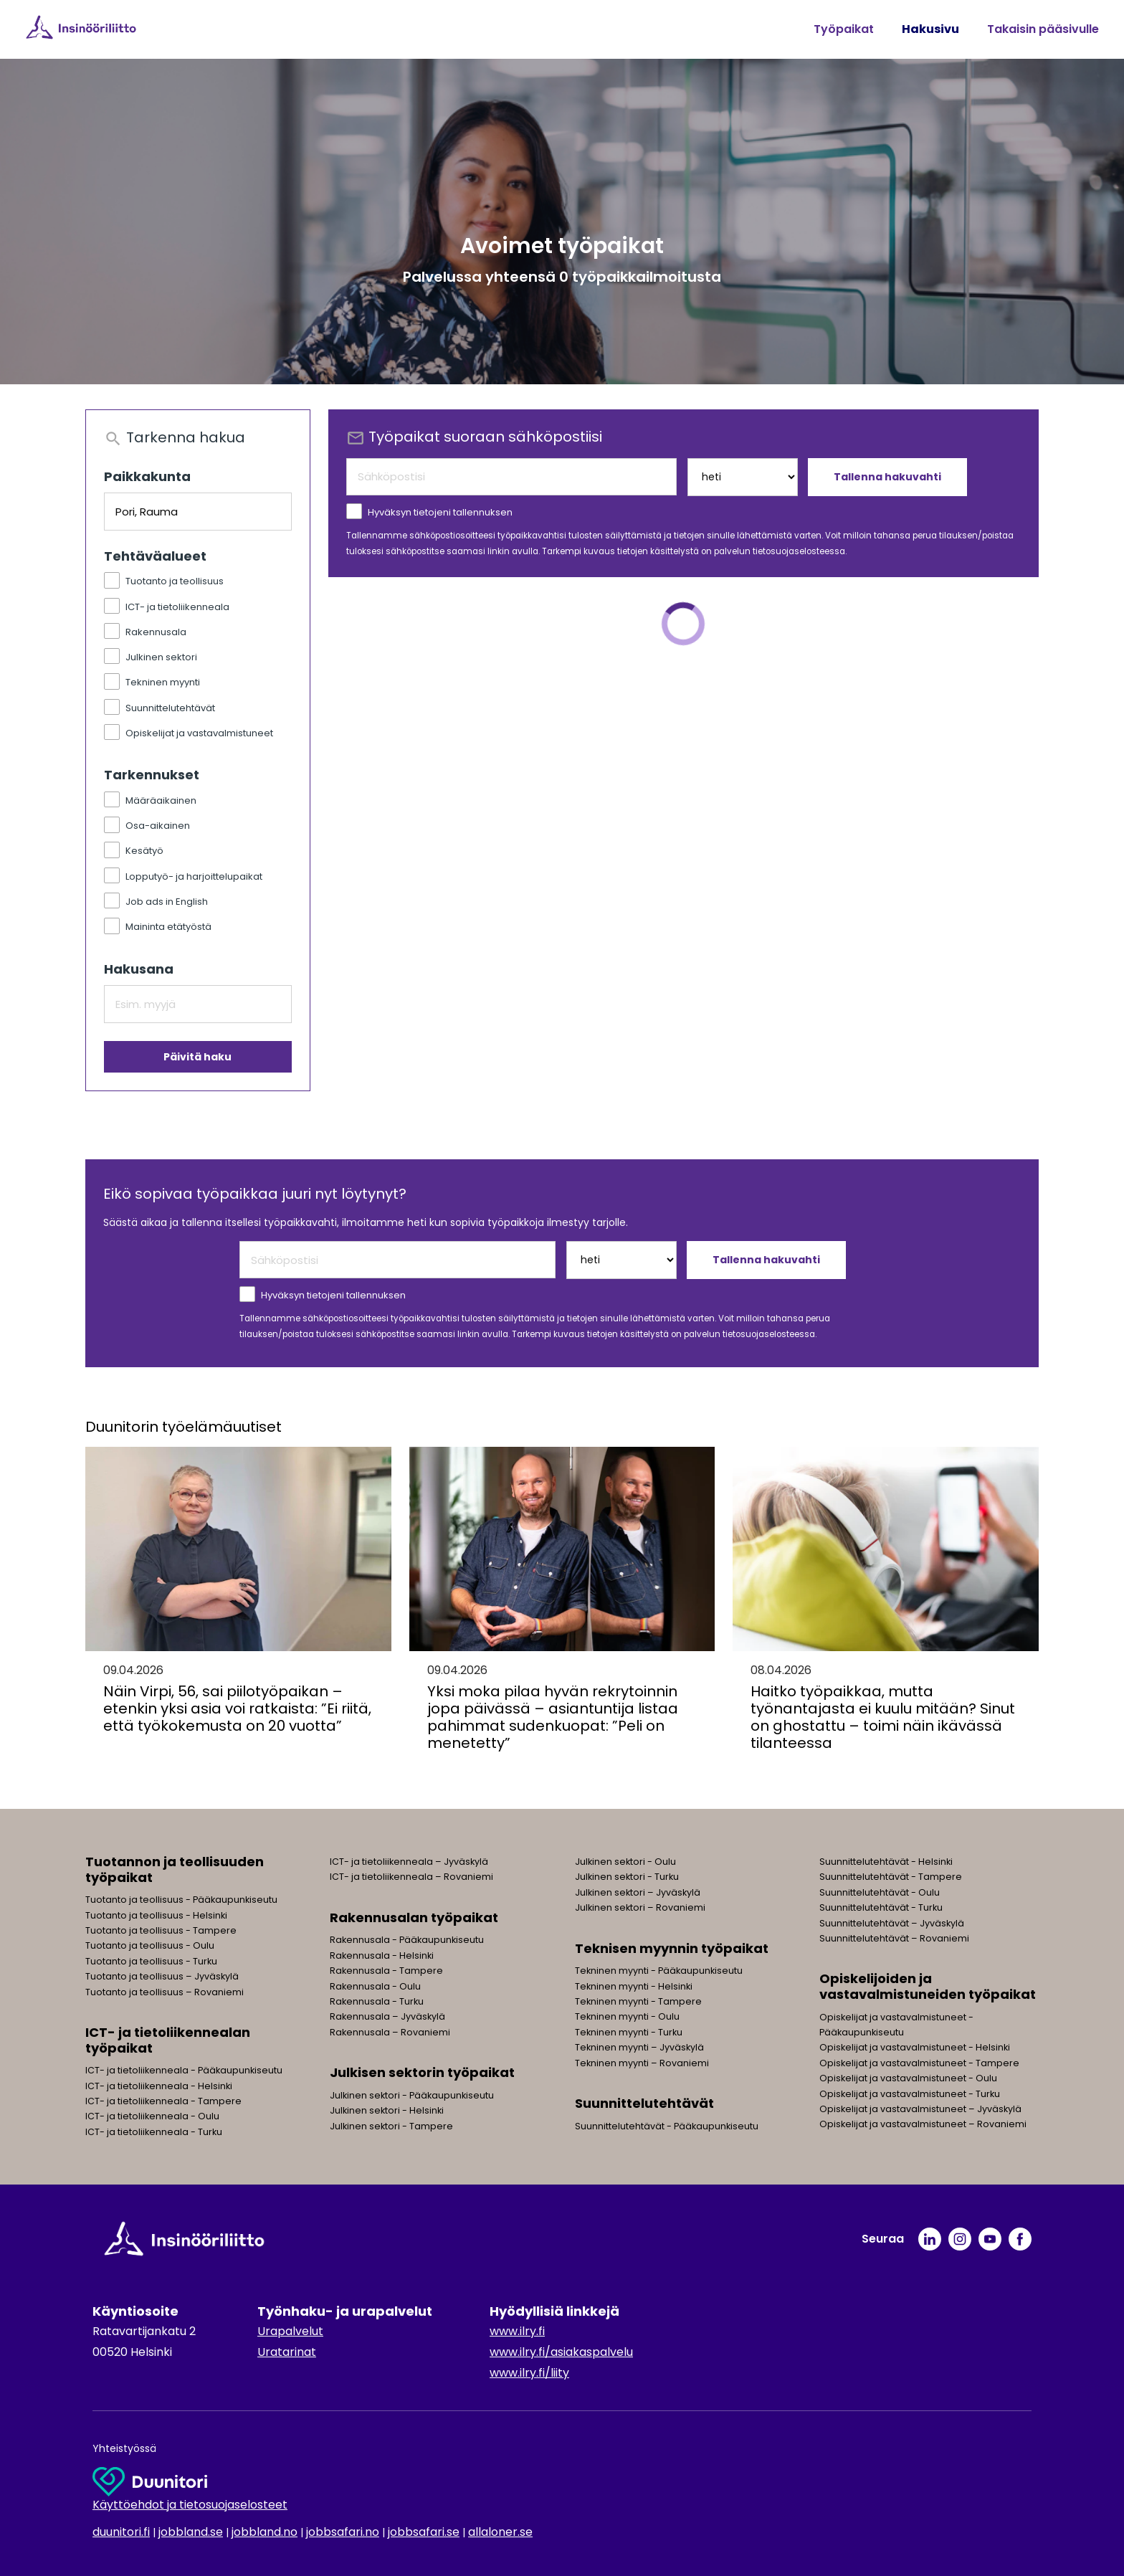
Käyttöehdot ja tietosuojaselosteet (189, 2504)
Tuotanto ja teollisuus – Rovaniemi (164, 1992)
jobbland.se (190, 2532)
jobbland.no (264, 2532)
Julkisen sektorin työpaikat (422, 2072)
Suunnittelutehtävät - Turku (881, 1907)
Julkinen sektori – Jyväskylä (637, 1892)
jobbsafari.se (423, 2532)
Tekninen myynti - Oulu (627, 2016)
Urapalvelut (290, 2331)
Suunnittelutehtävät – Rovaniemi (894, 1938)
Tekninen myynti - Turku (628, 2032)
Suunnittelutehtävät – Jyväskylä (891, 1923)
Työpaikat (844, 29)
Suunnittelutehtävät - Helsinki (886, 1861)
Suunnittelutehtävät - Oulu (879, 1892)
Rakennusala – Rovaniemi (390, 2032)
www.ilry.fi (517, 2331)
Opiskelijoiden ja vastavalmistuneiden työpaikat (927, 1986)
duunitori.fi (121, 2532)
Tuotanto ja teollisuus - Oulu (149, 1945)
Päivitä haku (197, 1057)
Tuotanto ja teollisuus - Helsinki (156, 1915)
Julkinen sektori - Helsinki (387, 2110)
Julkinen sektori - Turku (627, 1877)
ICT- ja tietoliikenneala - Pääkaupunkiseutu (183, 2070)
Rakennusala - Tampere (386, 1970)
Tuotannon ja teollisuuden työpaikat (174, 1869)
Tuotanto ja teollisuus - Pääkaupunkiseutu (181, 1899)
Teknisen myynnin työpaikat (671, 1948)
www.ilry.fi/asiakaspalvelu (561, 2352)
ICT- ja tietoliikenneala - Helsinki (158, 2086)
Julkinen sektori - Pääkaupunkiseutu (412, 2095)
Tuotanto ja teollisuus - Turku (151, 1961)
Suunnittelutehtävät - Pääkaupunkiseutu (666, 2126)
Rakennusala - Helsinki (382, 1955)
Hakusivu (930, 29)
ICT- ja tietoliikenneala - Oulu (152, 2116)
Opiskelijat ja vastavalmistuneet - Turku (909, 2094)
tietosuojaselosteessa (799, 551)
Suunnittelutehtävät (644, 2103)
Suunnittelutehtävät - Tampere (890, 1877)
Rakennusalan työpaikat (414, 1917)
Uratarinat (286, 2352)
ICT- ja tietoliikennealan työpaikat (167, 2040)
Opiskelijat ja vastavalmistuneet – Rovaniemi (923, 2124)
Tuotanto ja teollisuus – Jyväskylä (162, 1976)
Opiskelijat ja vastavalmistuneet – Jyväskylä (920, 2109)
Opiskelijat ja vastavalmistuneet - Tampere (919, 2063)
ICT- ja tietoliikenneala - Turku (153, 2132)
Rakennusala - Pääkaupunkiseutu (407, 1940)
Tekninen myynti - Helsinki (633, 1986)
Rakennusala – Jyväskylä (387, 2016)
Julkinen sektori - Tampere (391, 2126)
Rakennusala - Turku (377, 2001)
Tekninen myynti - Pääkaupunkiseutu (659, 1970)
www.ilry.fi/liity (529, 2372)
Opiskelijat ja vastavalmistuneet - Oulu (908, 2078)
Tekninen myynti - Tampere (638, 2001)
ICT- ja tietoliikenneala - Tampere (163, 2101)
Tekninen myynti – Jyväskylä (639, 2047)
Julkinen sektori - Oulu (625, 1861)
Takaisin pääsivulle (1043, 29)
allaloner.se (500, 2532)
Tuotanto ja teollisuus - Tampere (161, 1930)
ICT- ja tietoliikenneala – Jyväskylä (409, 1861)
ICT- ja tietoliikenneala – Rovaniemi (411, 1877)
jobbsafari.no (342, 2532)
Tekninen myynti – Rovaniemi (642, 2063)
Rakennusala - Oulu (375, 1986)
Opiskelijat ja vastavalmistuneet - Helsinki (914, 2047)
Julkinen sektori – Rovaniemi (640, 1907)
